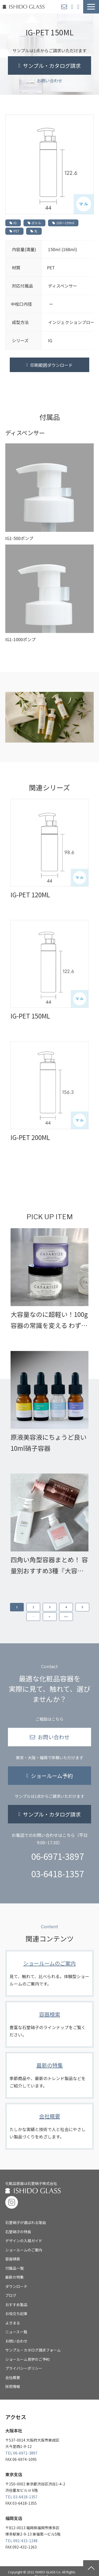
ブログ (10, 2295)
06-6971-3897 (57, 1856)
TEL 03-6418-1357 (21, 2496)
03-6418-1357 (57, 1874)
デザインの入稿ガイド (23, 2240)
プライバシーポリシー (23, 2368)
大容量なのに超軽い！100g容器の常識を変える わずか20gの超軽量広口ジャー (49, 1320)
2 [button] (33, 1607)
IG (13, 222)
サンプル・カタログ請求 (79, 7)
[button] (91, 6)
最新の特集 (49, 2075)
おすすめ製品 (16, 2304)
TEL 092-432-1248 (21, 2540)
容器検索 (49, 2024)
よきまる (12, 2322)
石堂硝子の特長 (18, 2231)
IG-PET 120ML (30, 894)
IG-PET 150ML (30, 1015)
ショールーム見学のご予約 (27, 2359)
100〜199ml (63, 222)
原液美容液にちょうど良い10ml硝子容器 (49, 1442)
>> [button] (66, 1616)
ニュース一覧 (16, 2331)
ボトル (34, 222)
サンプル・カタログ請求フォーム (33, 2350)
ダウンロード (16, 2286)
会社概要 (49, 2126)
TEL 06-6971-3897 (21, 2453)
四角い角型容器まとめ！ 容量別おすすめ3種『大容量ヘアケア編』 (49, 1565)
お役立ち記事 (16, 2313)
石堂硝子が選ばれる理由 (25, 2222)
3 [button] (49, 1607)
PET (14, 231)
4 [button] (66, 1607)
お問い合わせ (65, 6)
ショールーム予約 (73, 7)
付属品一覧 (14, 2268)
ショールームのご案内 (49, 1973)
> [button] (49, 1616)
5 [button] (82, 1607)
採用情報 (12, 2386)
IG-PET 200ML (30, 1137)
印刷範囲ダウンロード (51, 365)
